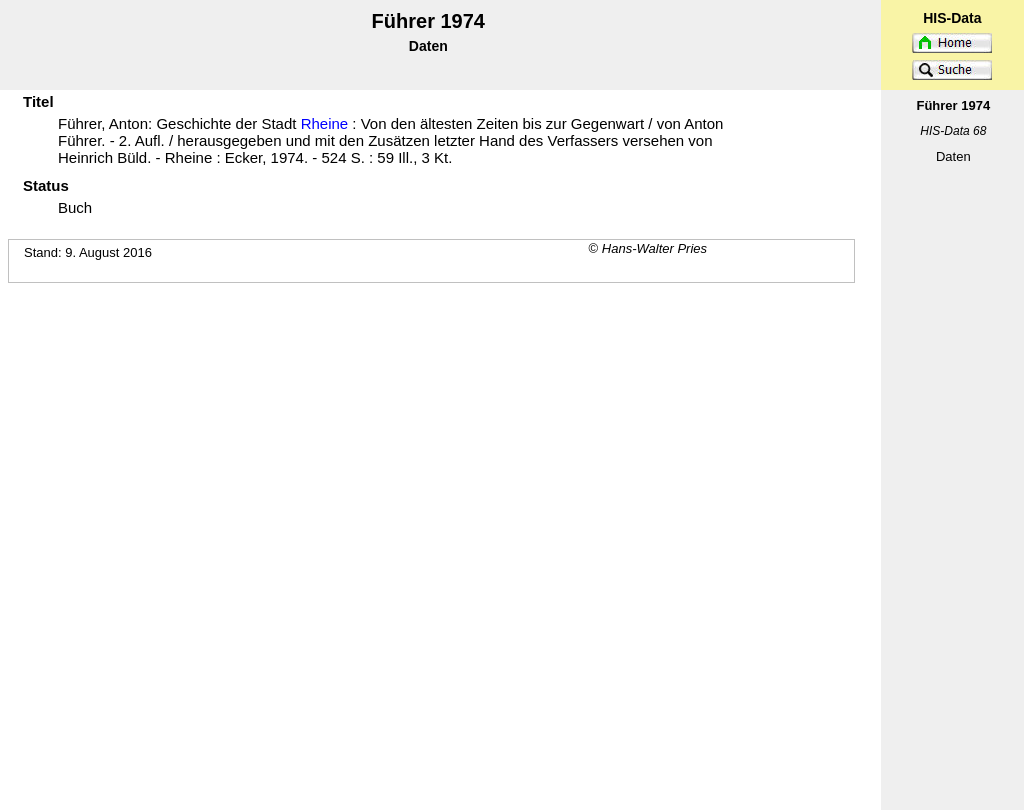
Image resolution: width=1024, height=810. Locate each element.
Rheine (325, 123)
